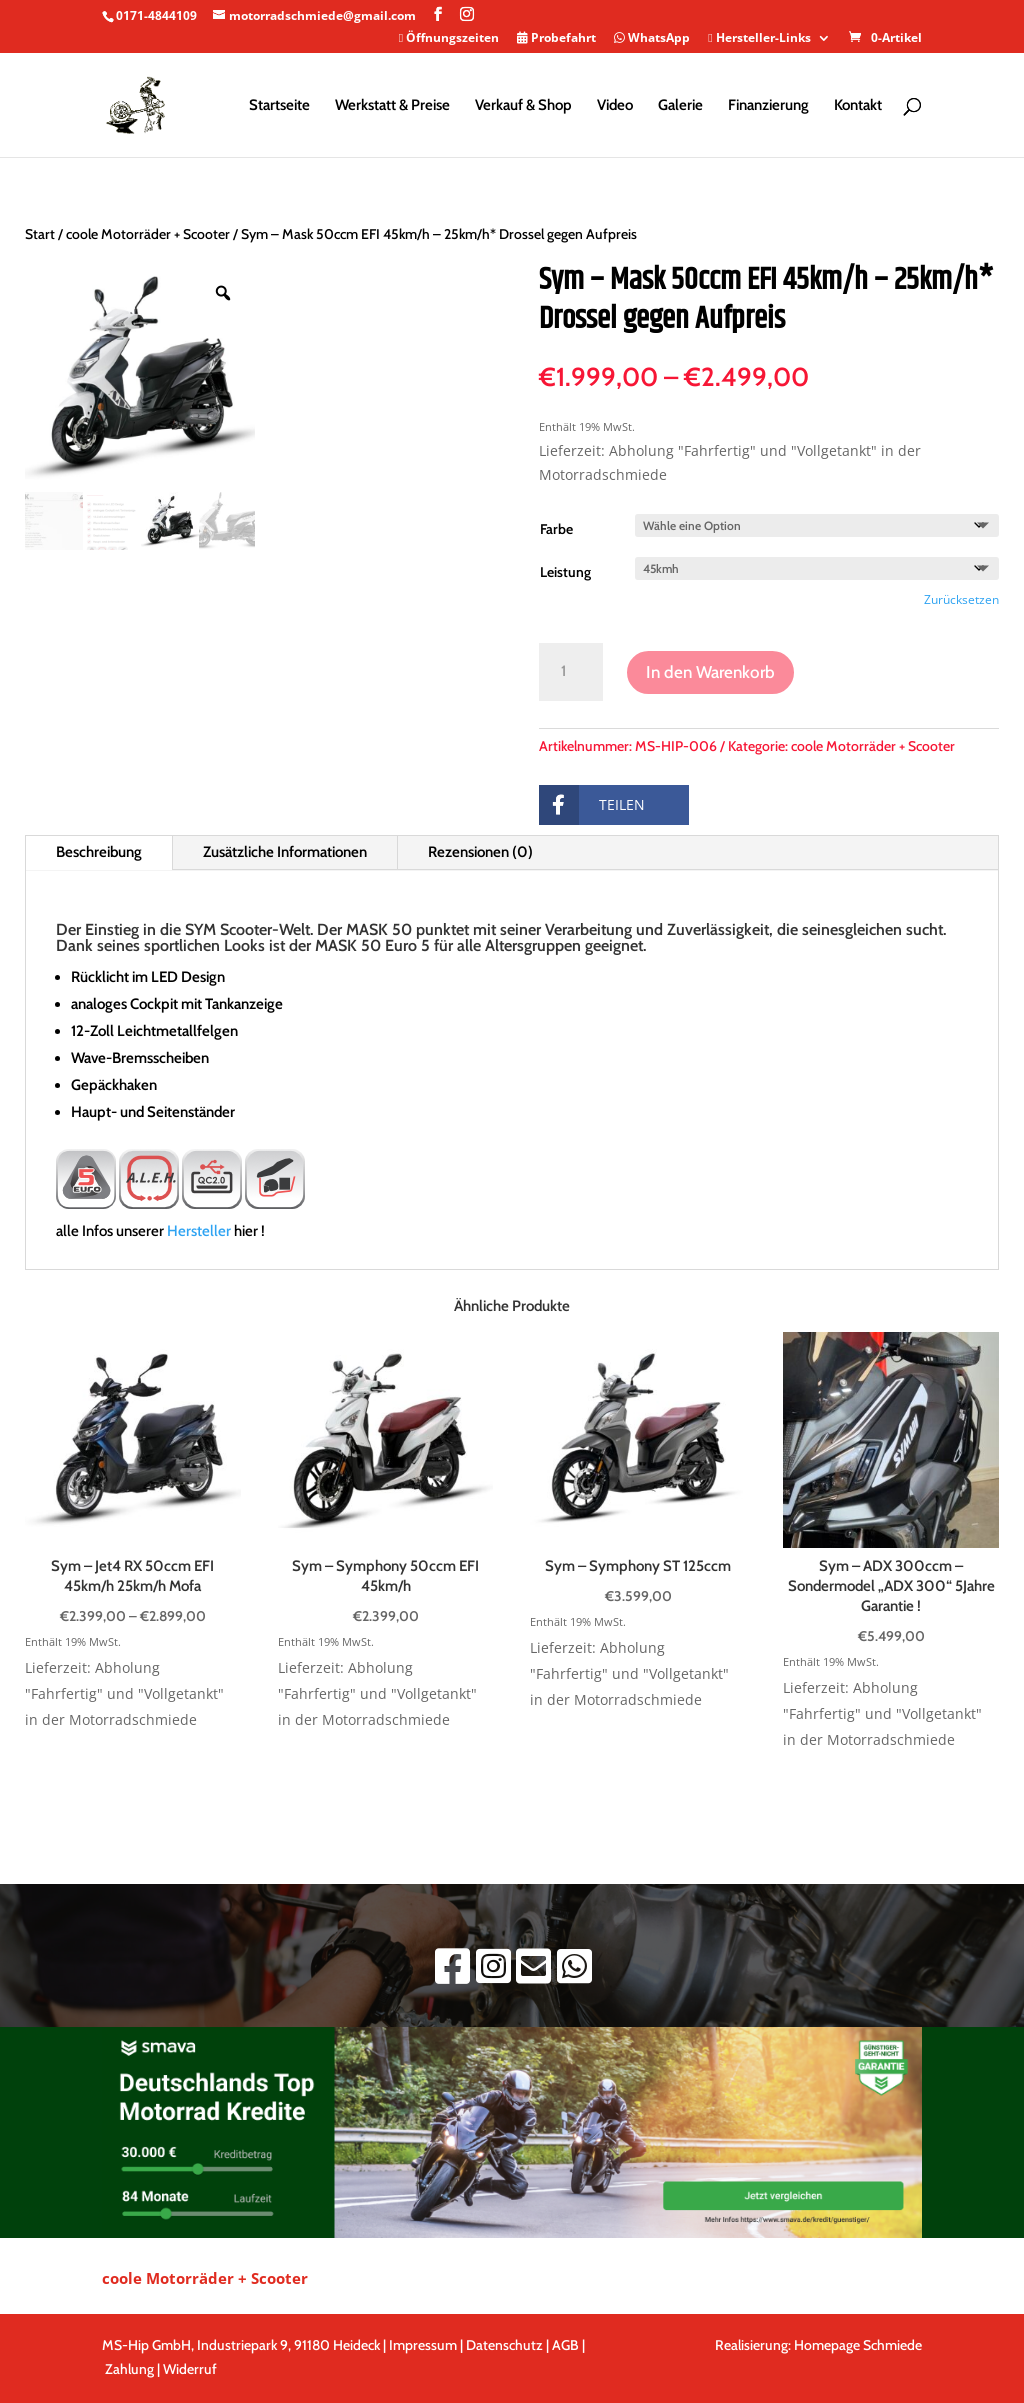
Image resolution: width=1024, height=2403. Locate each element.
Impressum (423, 2345)
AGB (567, 2345)
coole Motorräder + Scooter (148, 234)
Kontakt (858, 106)
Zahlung (129, 2369)
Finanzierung (768, 106)
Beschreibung (99, 852)
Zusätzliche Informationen (285, 852)
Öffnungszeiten (449, 39)
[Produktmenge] (571, 672)
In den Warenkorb (710, 672)
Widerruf (190, 2369)
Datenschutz (504, 2345)
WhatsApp (652, 39)
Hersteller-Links (759, 39)
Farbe (556, 529)
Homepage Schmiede (858, 2345)
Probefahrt (556, 39)
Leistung (565, 572)
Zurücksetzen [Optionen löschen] (961, 599)
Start (40, 234)
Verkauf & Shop (523, 106)
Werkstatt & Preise (392, 106)
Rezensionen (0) (480, 852)
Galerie (680, 106)
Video (615, 106)
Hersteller (199, 1231)
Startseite (279, 106)
